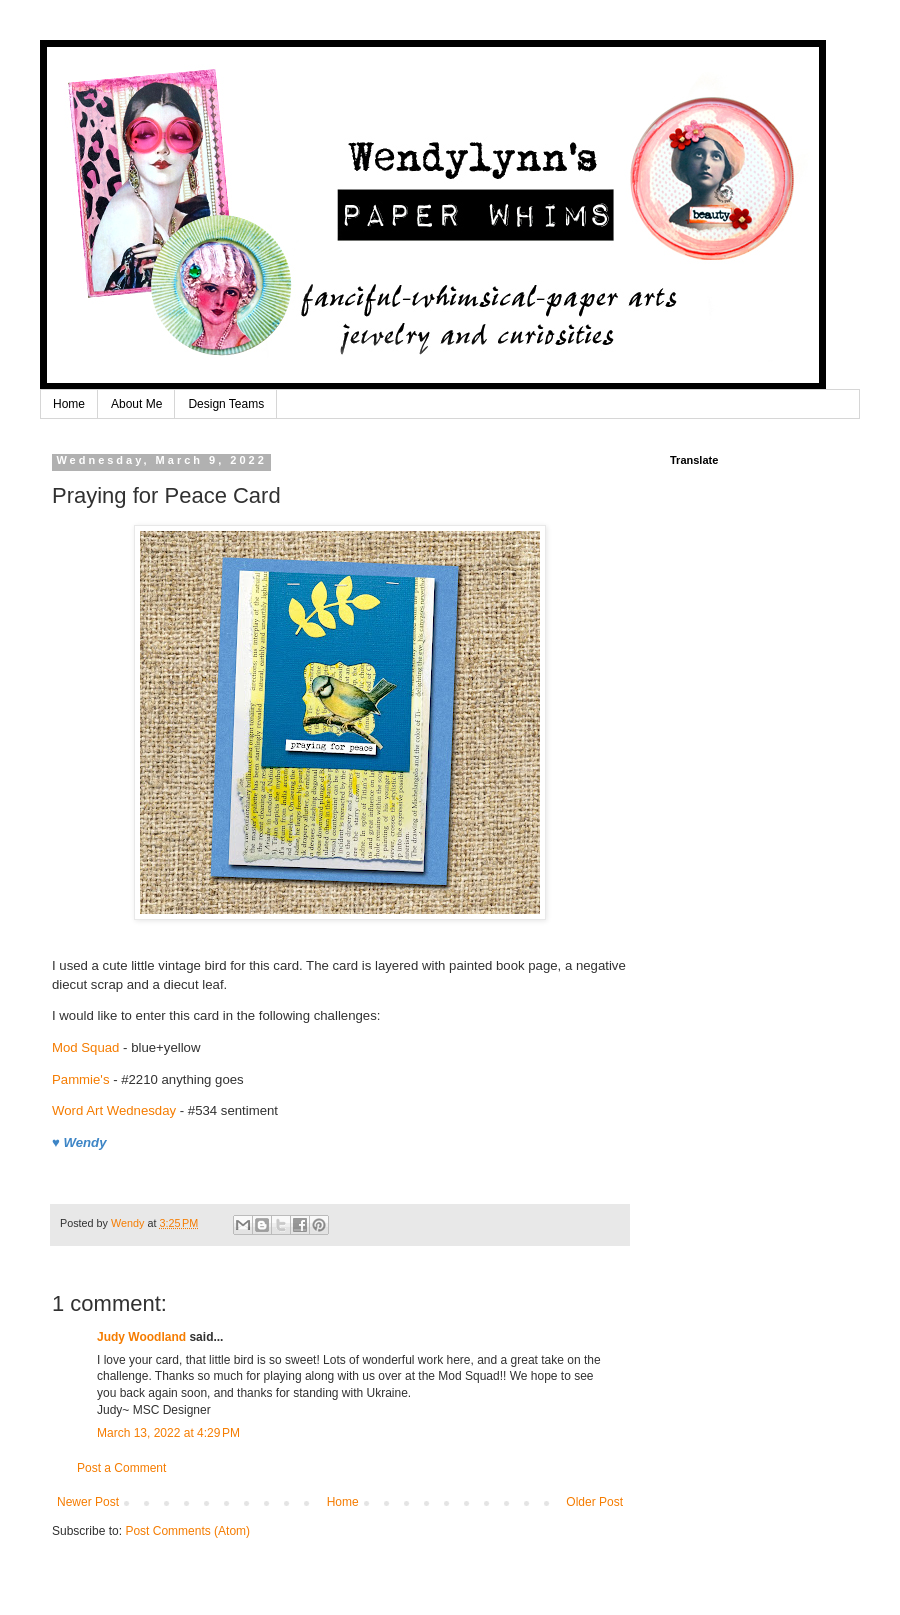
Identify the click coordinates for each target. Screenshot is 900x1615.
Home (69, 404)
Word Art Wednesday (114, 1110)
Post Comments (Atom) (187, 1531)
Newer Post (88, 1502)
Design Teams (226, 404)
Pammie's (80, 1079)
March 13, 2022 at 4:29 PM (168, 1433)
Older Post (594, 1502)
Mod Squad (85, 1047)
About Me (136, 404)
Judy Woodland (141, 1337)
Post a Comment (121, 1468)
